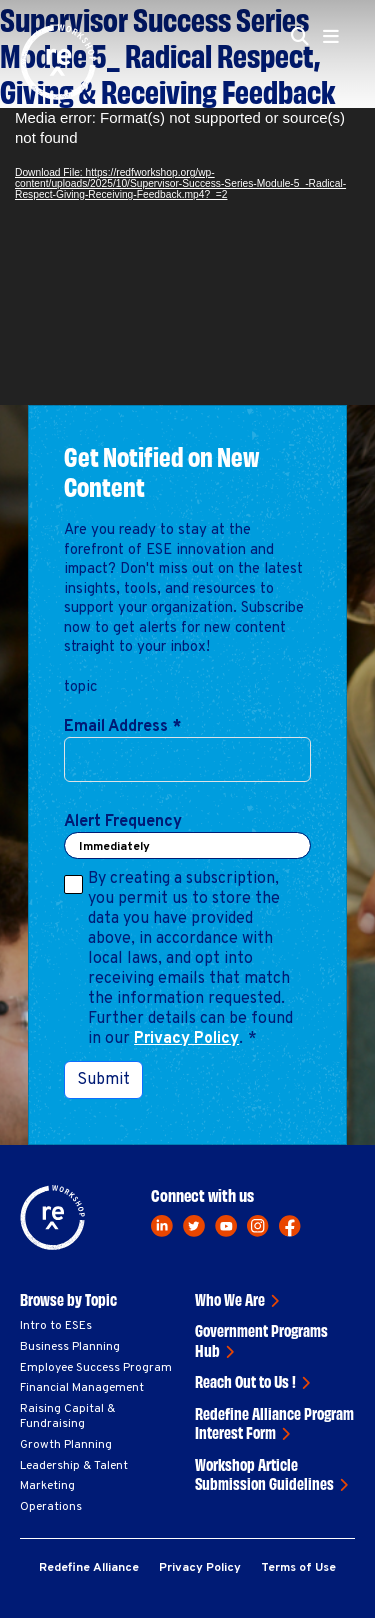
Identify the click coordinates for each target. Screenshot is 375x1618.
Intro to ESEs (56, 1326)
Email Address (122, 727)
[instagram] (258, 1226)
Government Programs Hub (261, 1340)
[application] (187, 256)
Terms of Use (298, 1568)
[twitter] (194, 1226)
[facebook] (290, 1226)
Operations (51, 1507)
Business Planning (70, 1347)
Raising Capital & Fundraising (67, 1417)
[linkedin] (162, 1226)
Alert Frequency (123, 822)
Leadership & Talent (74, 1466)
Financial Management (82, 1388)
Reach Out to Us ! (245, 1381)
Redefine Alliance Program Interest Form (274, 1423)
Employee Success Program (96, 1368)
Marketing (47, 1486)
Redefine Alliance (89, 1568)
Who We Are (230, 1299)
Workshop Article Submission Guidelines (264, 1474)
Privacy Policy (186, 1039)
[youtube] (226, 1226)
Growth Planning (66, 1445)
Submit (103, 1080)
